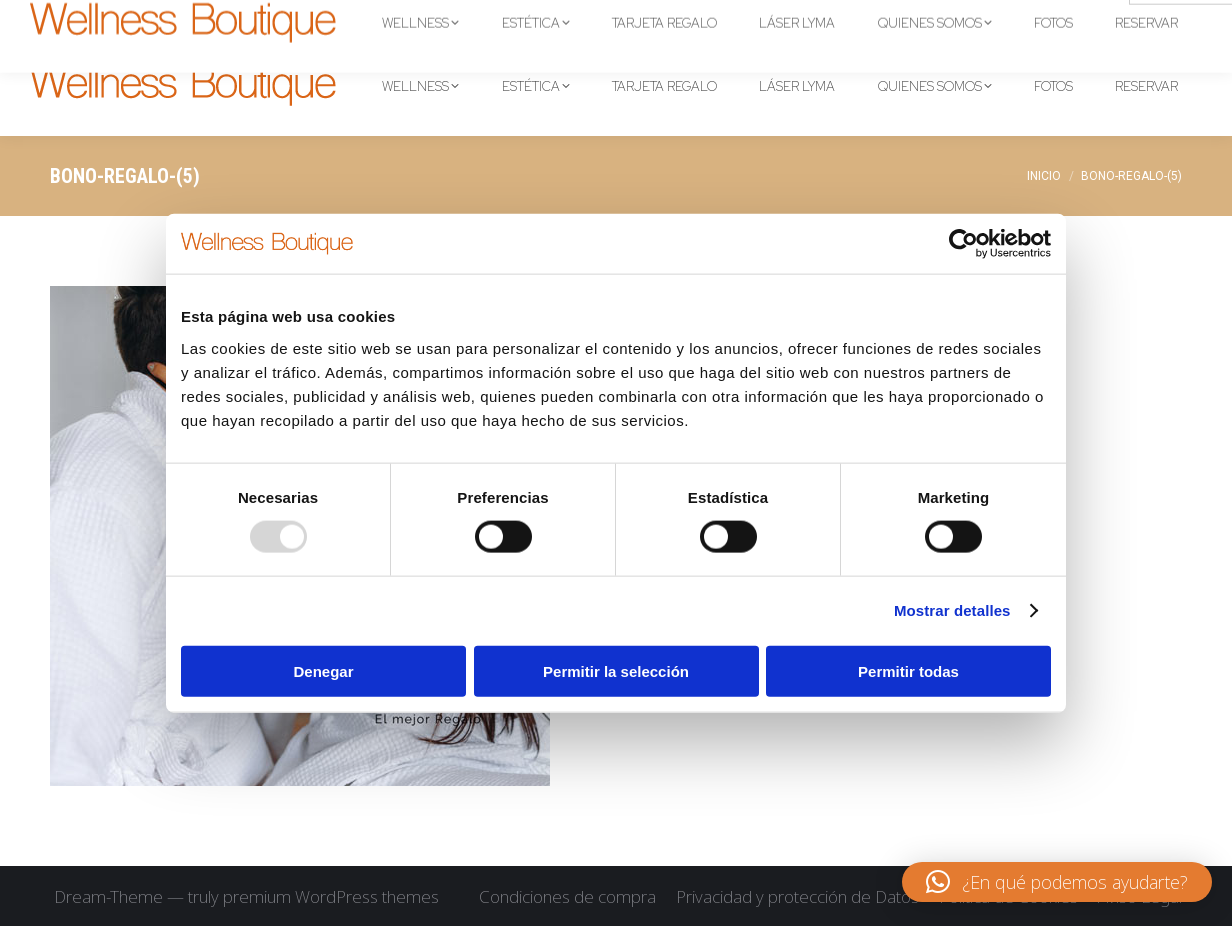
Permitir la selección (616, 670)
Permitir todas (908, 670)
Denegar (323, 670)
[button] (1057, 882)
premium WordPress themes (331, 896)
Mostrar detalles (952, 610)
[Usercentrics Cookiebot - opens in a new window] (963, 244)
